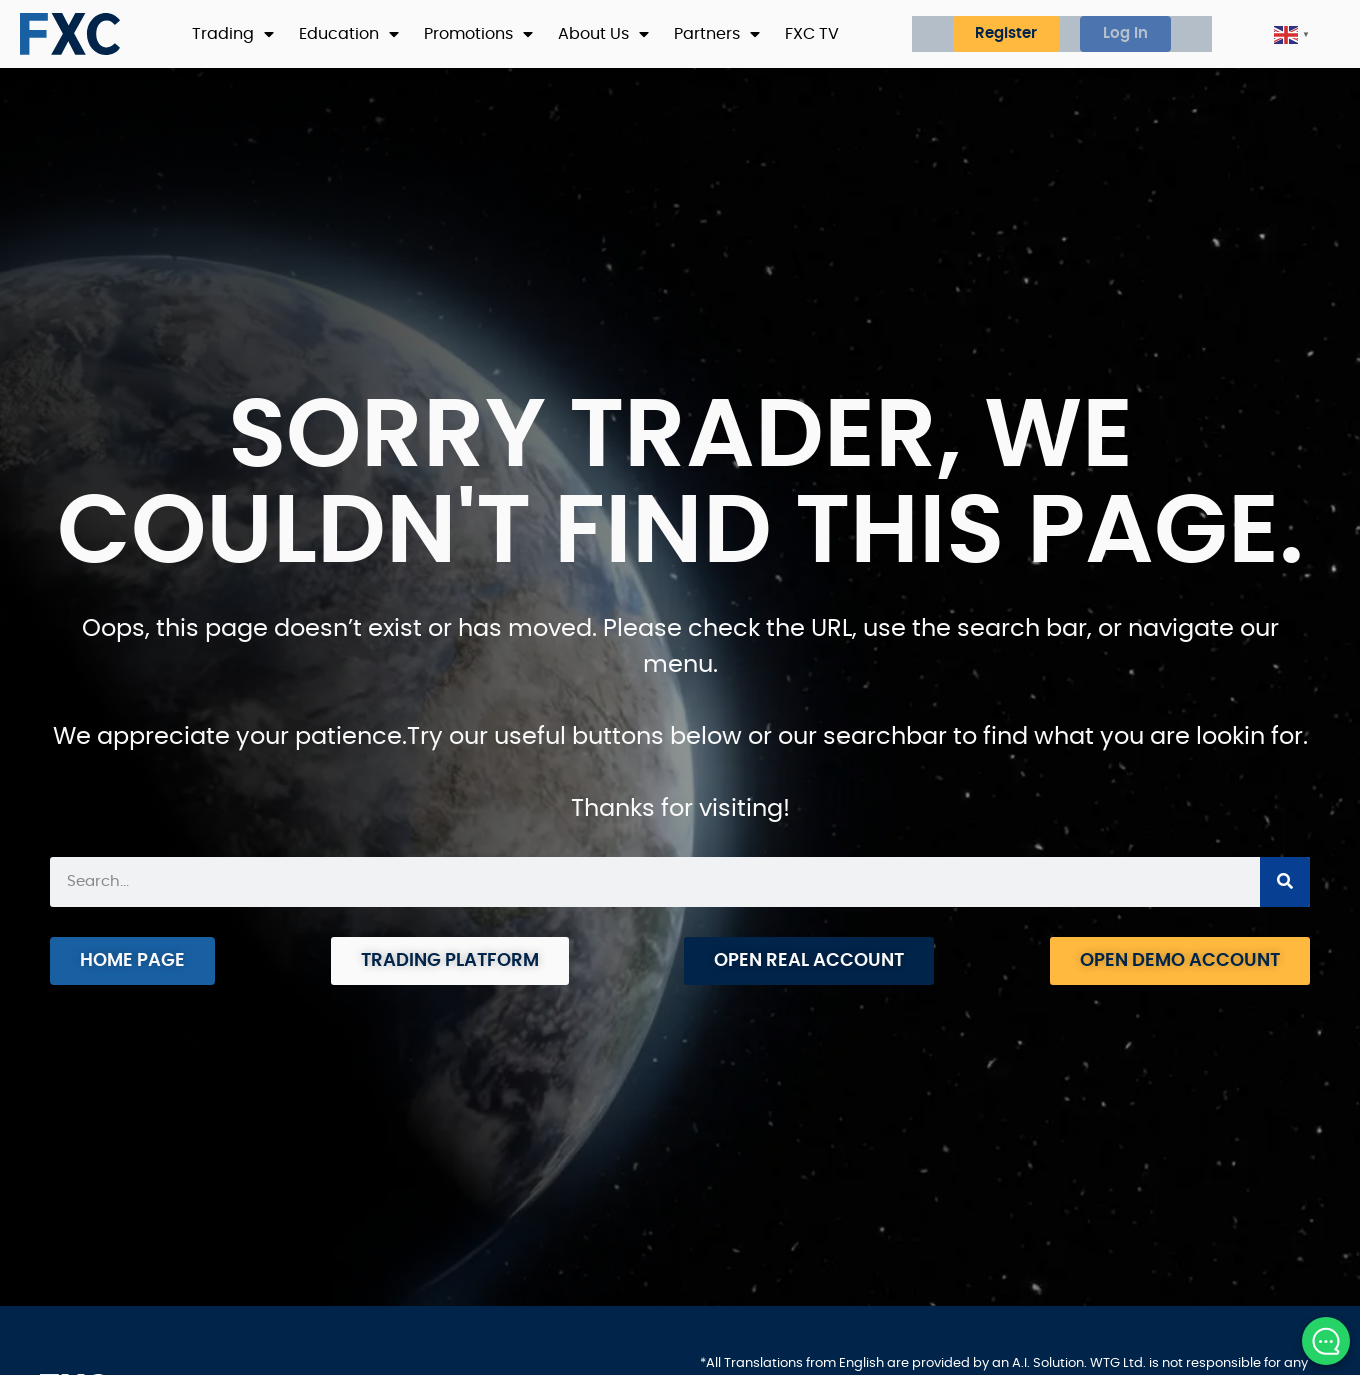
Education (349, 34)
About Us (603, 34)
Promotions (478, 34)
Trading (233, 34)
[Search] (1285, 882)
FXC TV (812, 34)
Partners (717, 34)
